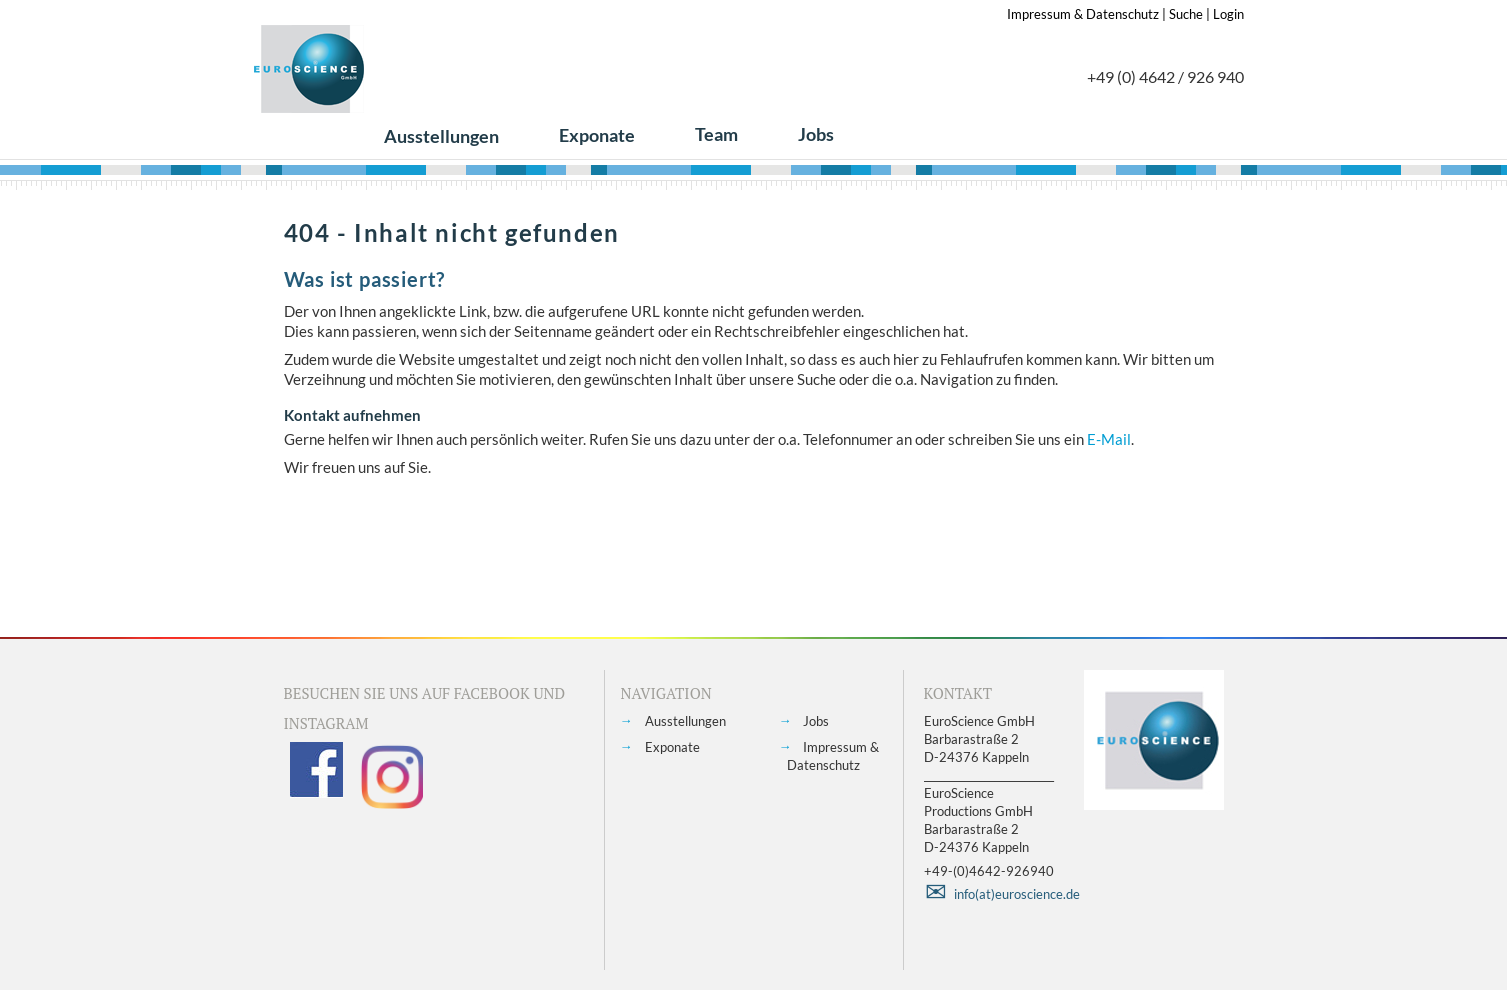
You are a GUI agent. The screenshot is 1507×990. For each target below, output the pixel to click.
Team (716, 134)
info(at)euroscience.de (1017, 894)
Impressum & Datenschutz (1083, 14)
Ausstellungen (441, 136)
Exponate (597, 135)
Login (1228, 14)
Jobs (816, 134)
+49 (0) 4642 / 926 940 (1165, 76)
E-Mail (1109, 439)
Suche (1186, 14)
